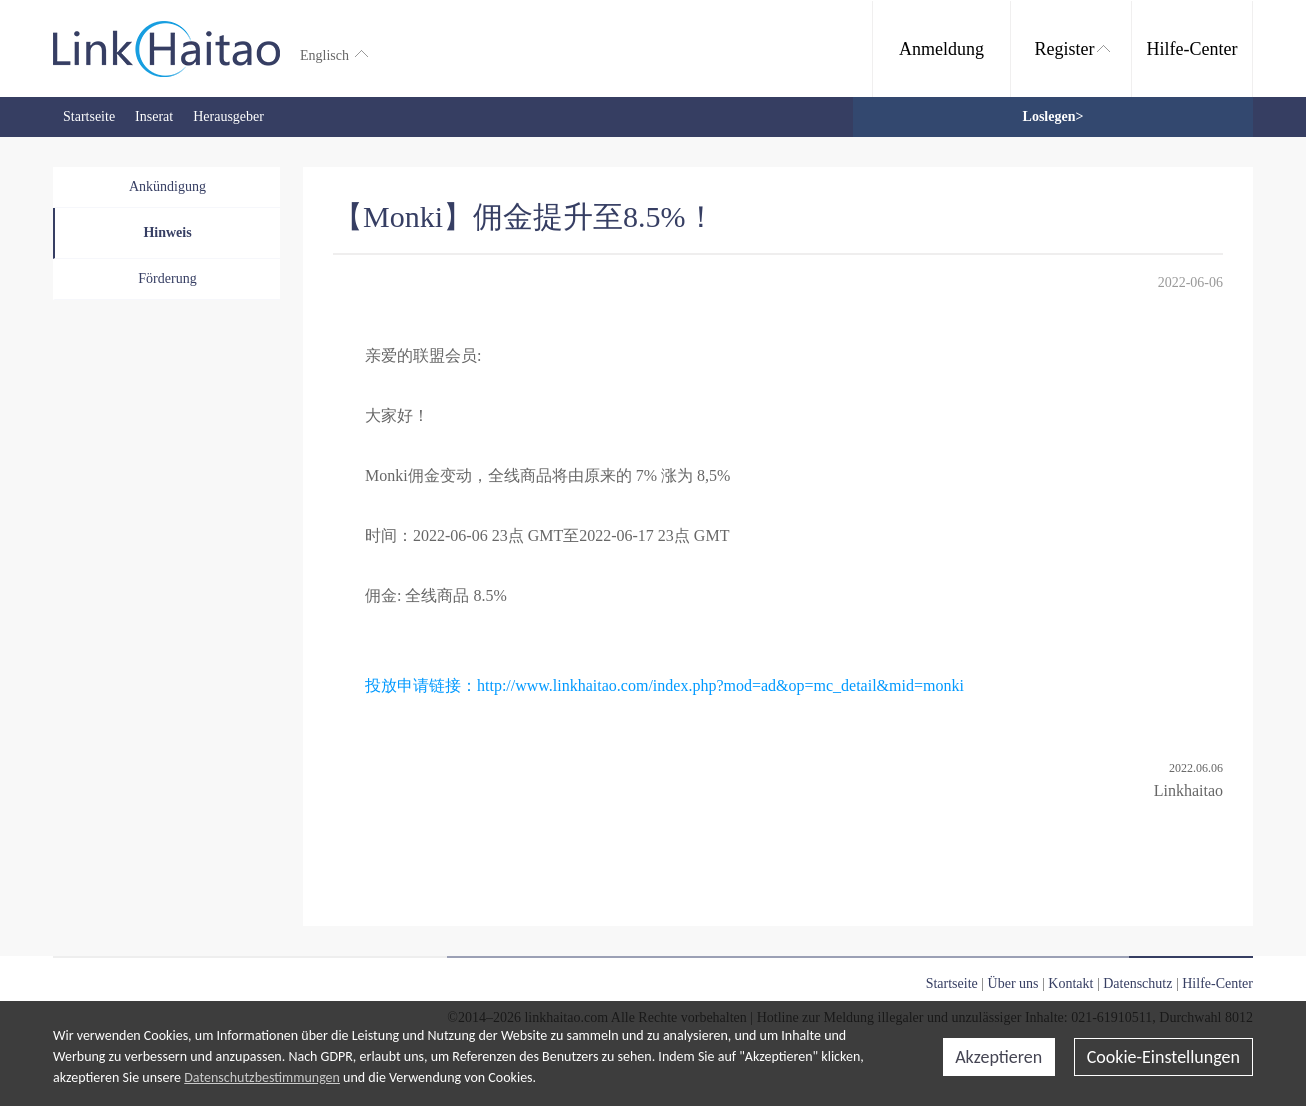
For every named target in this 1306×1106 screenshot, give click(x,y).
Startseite (89, 116)
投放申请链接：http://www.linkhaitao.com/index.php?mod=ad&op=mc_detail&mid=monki (664, 685)
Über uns (1013, 983)
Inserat (154, 116)
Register (1072, 49)
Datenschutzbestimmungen (262, 1077)
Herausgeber (228, 116)
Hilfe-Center (1192, 49)
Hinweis (167, 232)
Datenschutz (1137, 983)
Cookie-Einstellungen (1163, 1057)
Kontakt (1070, 983)
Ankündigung (167, 186)
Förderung (167, 278)
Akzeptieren (998, 1057)
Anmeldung (941, 49)
